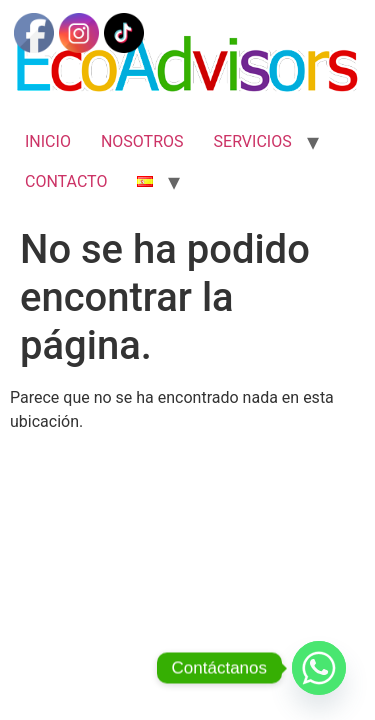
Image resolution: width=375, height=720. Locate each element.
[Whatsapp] (319, 668)
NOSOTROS (142, 141)
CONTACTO (66, 181)
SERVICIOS (253, 141)
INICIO (48, 141)
